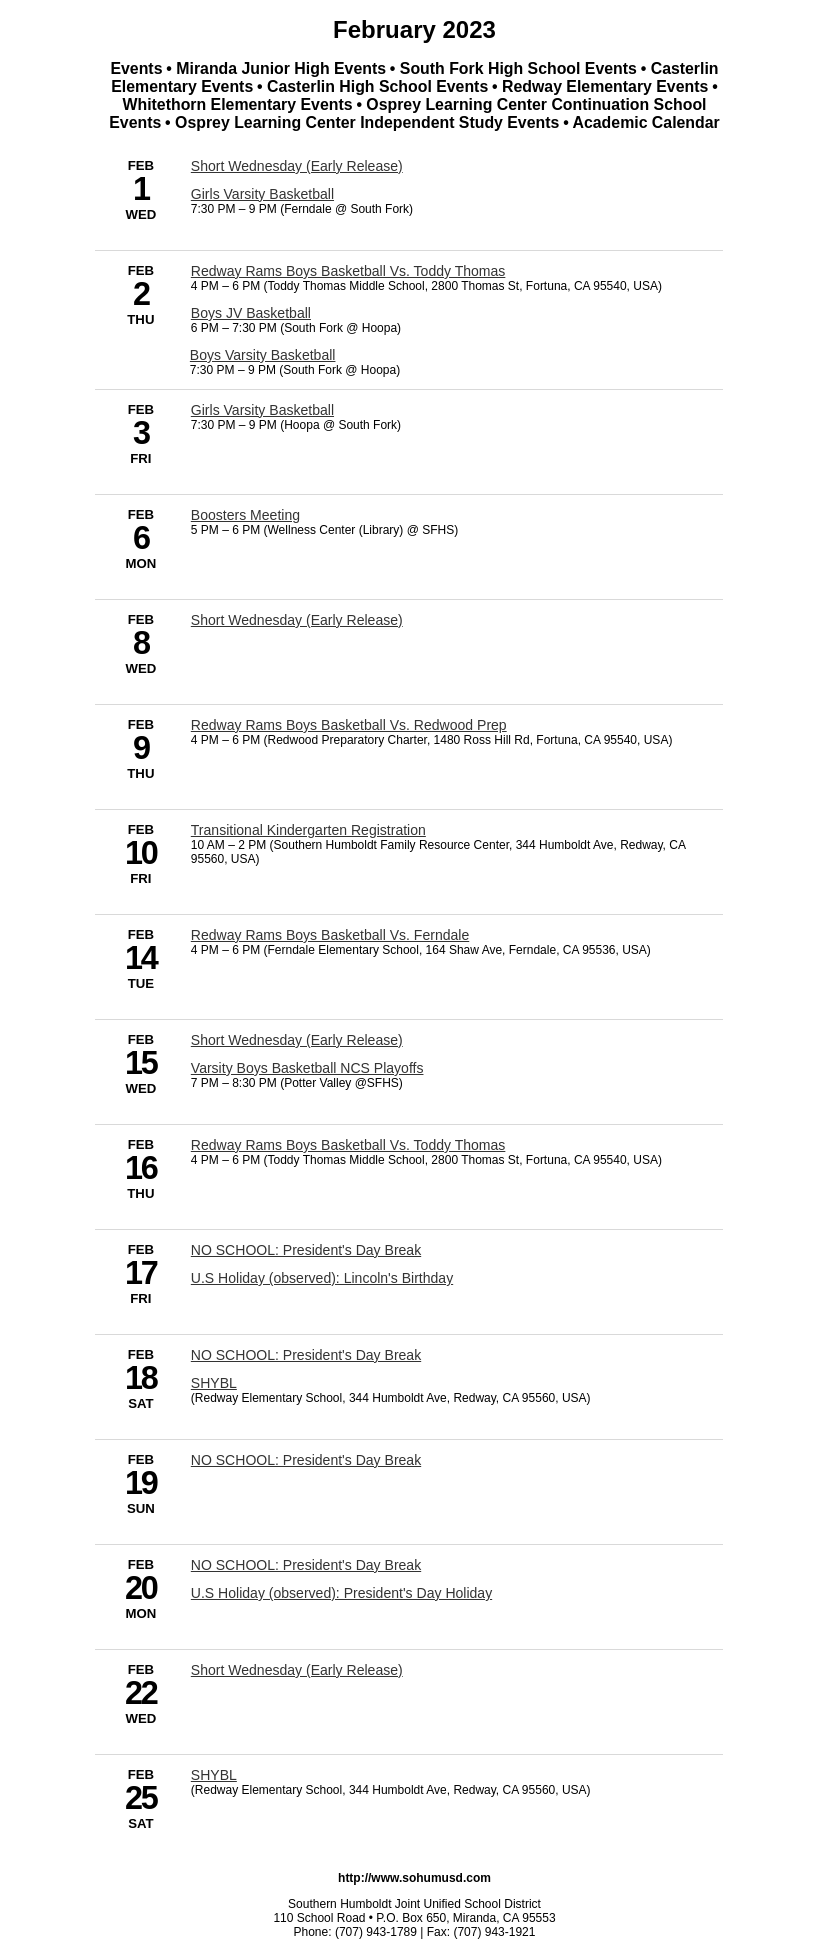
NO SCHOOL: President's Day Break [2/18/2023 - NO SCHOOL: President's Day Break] (306, 1355)
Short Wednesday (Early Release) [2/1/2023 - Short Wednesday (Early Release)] (297, 166)
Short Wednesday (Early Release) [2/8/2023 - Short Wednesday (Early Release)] (297, 620)
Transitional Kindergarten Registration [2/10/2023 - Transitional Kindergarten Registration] (308, 830)
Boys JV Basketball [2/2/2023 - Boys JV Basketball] (251, 313)
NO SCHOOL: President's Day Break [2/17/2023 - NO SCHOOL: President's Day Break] (306, 1250)
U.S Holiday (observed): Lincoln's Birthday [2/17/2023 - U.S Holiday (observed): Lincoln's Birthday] (322, 1278)
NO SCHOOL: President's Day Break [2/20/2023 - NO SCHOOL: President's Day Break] (306, 1565)
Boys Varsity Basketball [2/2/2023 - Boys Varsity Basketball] (263, 355)
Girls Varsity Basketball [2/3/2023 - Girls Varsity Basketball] (262, 410)
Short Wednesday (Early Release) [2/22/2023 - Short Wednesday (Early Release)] (297, 1670)
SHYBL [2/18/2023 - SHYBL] (214, 1383)
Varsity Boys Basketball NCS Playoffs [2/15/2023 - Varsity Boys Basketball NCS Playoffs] (307, 1068)
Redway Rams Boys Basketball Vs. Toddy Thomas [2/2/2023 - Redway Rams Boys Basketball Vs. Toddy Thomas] (348, 271)
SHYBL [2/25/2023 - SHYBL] (214, 1775)
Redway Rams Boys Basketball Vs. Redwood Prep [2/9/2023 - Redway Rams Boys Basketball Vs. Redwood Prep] (349, 725)
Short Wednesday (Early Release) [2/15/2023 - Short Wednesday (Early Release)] (297, 1040)
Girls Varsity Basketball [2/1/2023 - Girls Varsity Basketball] (262, 194)
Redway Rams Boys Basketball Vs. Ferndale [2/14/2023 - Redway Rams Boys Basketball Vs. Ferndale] (330, 935)
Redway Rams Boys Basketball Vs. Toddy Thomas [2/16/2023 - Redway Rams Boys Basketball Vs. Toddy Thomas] (348, 1145)
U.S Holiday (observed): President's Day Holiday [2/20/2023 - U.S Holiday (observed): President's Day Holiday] (341, 1593)
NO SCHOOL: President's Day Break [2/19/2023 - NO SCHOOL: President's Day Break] (306, 1460)
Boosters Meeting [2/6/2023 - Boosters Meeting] (245, 515)
